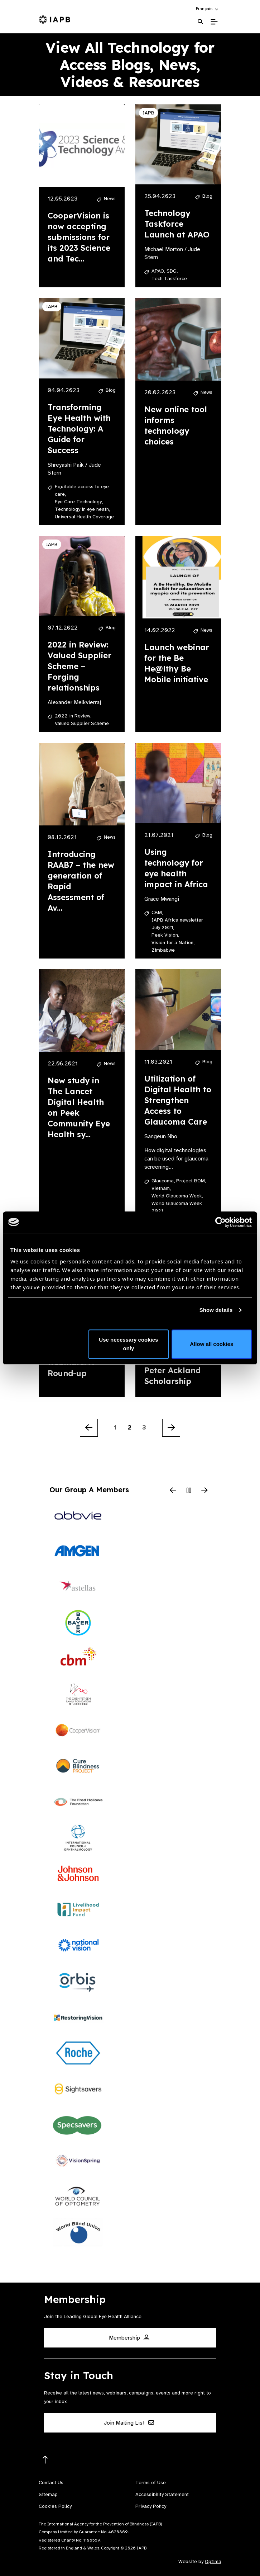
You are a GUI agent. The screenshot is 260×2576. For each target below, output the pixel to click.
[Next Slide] (204, 1490)
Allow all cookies (211, 1344)
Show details (216, 1310)
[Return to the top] (45, 2460)
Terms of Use (150, 2483)
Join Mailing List (129, 2422)
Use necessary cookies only (128, 1344)
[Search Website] (200, 22)
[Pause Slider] (188, 1490)
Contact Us (51, 2483)
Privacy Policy (150, 2506)
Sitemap (48, 2494)
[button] (207, 8)
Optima (213, 2561)
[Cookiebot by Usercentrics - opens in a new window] (220, 1222)
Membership (129, 2337)
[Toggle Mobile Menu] (214, 22)
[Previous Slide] (173, 1490)
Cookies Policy (55, 2506)
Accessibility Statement (162, 2494)
